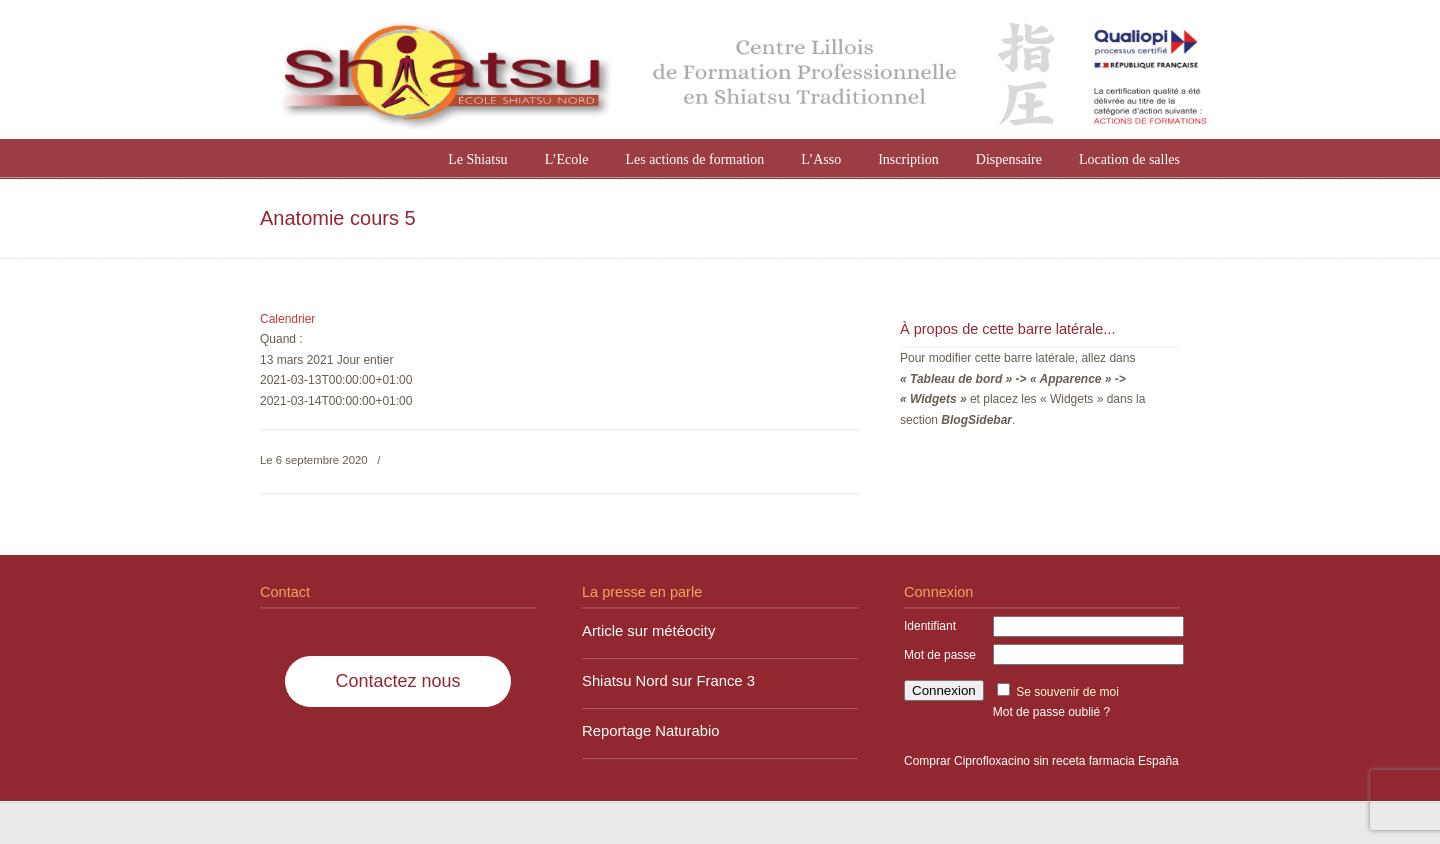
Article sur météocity (648, 631)
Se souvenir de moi (1067, 692)
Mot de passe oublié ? (1051, 712)
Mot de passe (940, 655)
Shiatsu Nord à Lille (740, 72)
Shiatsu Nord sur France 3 (668, 681)
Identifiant (930, 626)
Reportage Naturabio (651, 731)
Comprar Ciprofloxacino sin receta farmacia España (1041, 761)
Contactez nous (397, 681)
